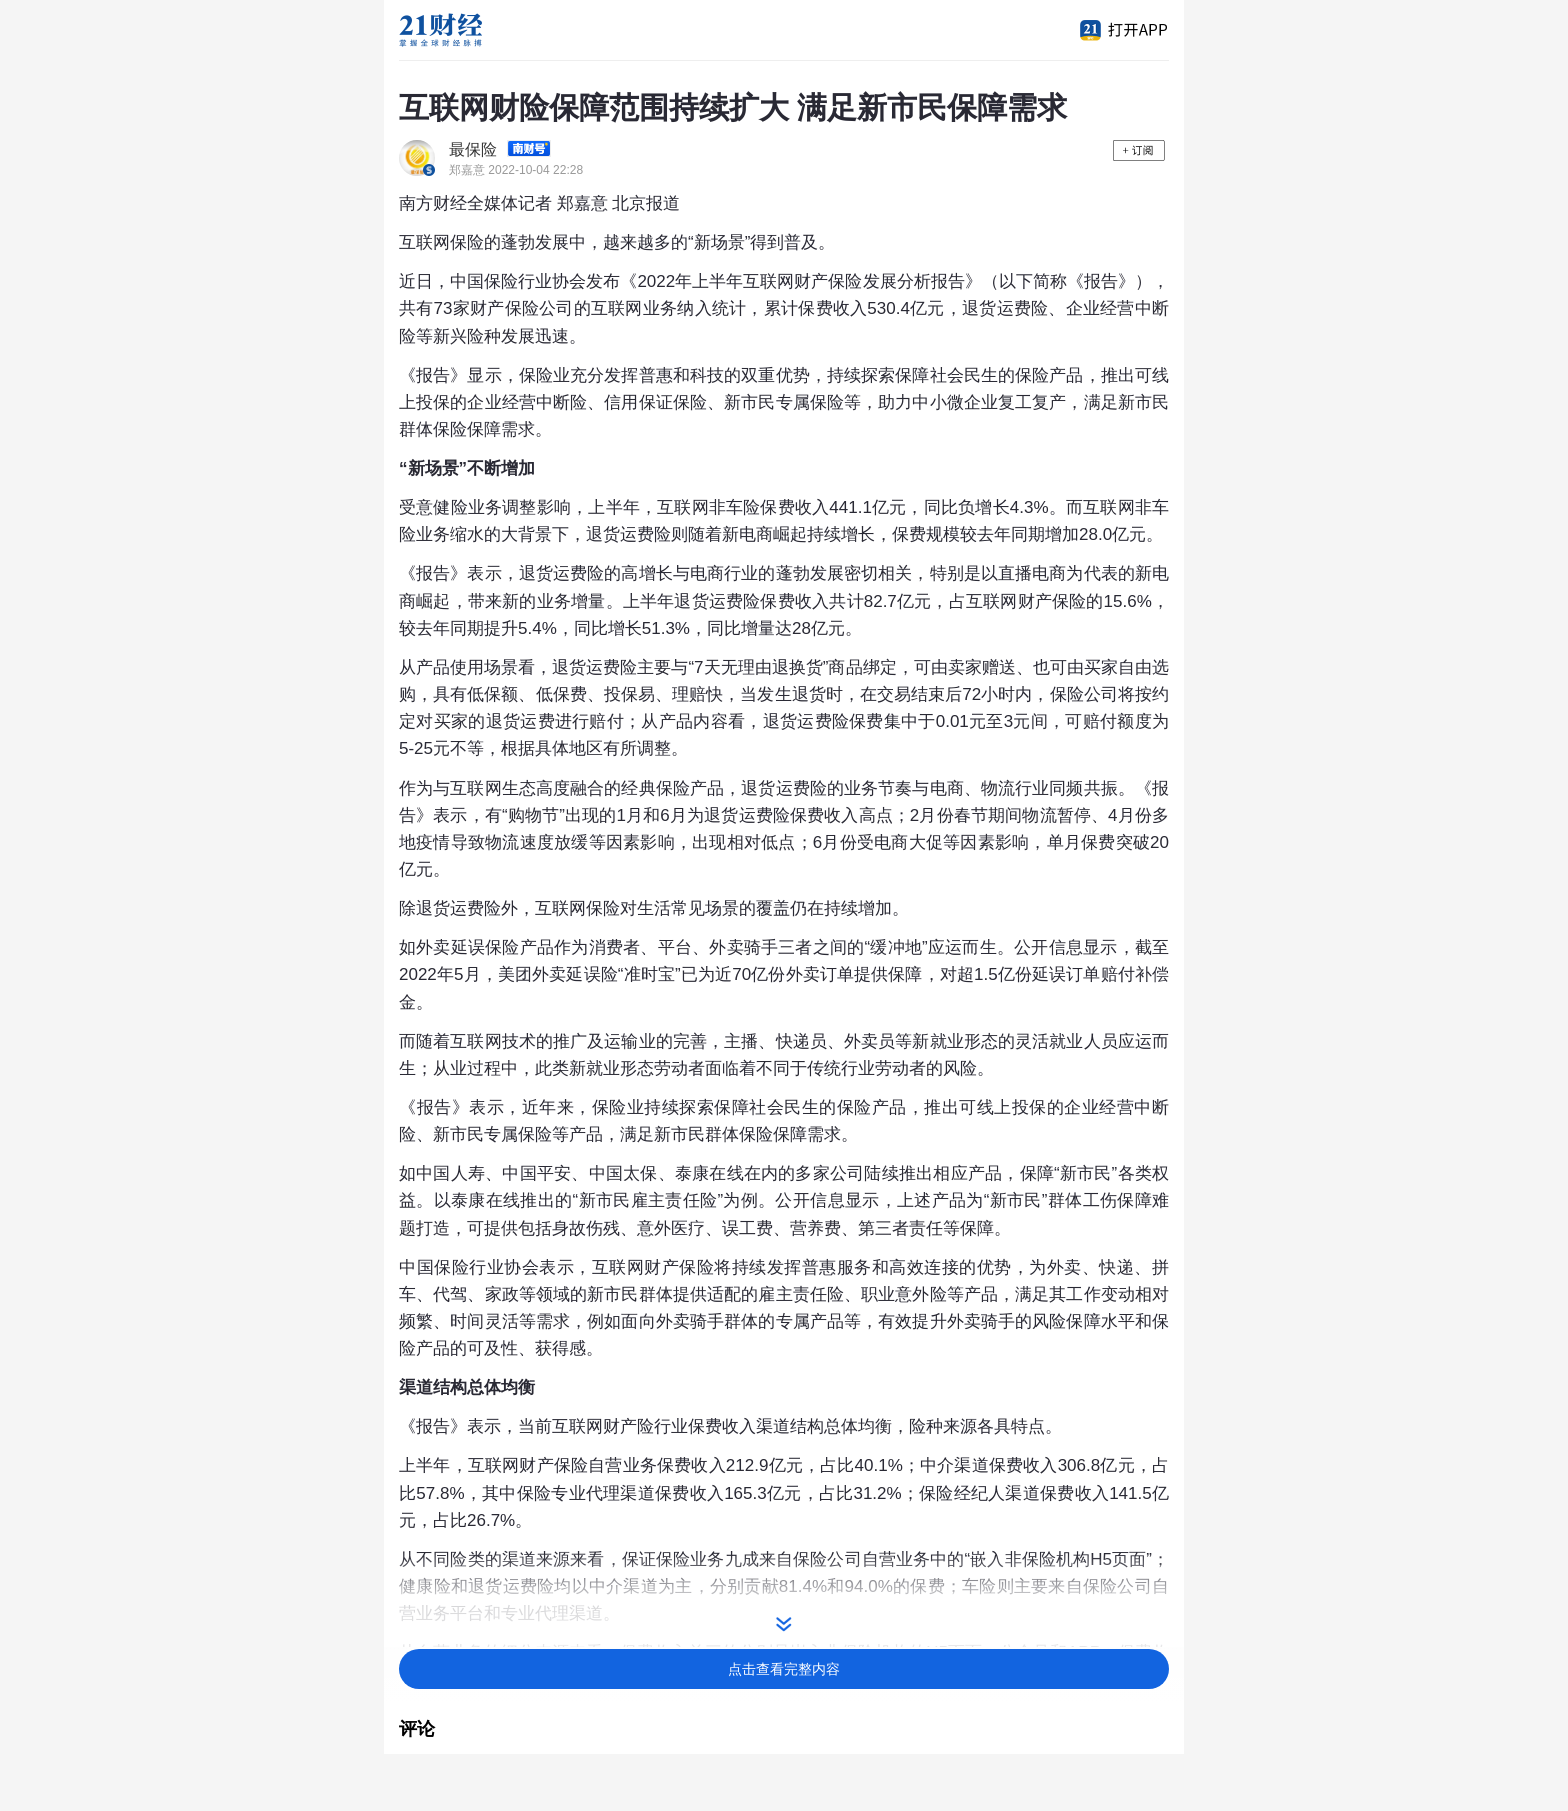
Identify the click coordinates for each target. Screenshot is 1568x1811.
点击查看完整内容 (784, 1669)
